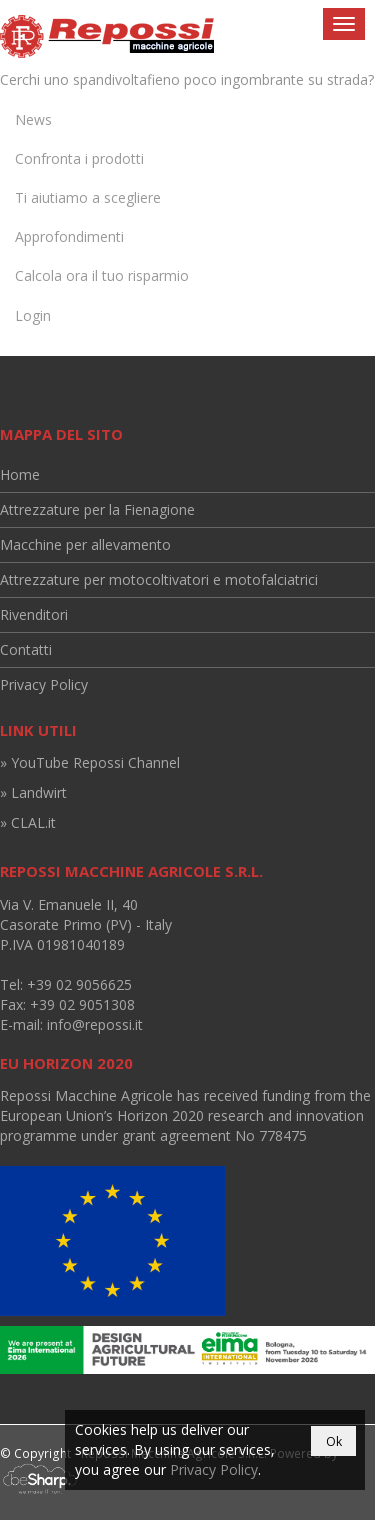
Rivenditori (34, 614)
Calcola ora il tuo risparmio (102, 275)
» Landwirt (33, 792)
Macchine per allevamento (85, 544)
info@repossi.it (95, 1024)
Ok (334, 1441)
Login (33, 315)
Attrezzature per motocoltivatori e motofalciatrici (159, 579)
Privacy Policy (44, 684)
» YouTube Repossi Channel (90, 762)
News (33, 119)
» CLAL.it (28, 822)
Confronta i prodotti (79, 158)
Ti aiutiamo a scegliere (88, 197)
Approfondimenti (69, 236)
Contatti (26, 649)
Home (20, 474)
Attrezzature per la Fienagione (97, 509)
